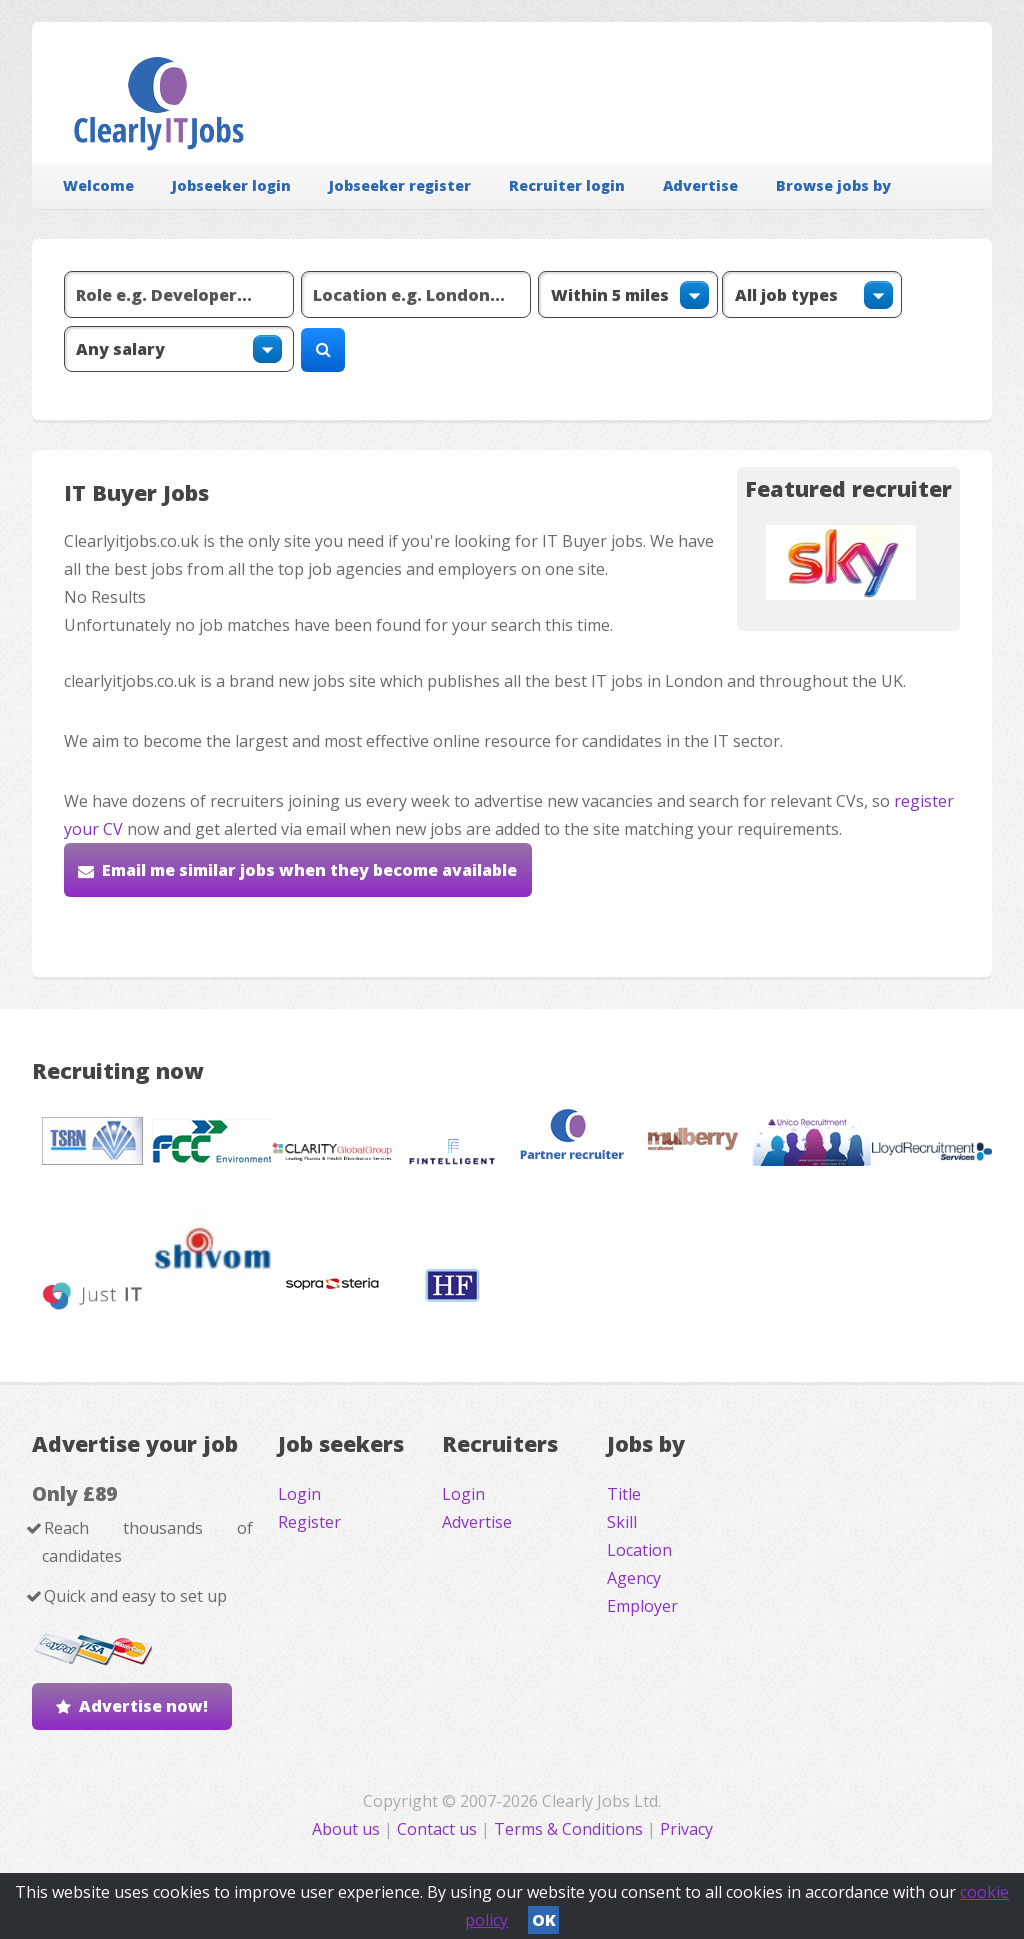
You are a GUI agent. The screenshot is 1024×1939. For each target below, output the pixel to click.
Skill (622, 1522)
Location (639, 1550)
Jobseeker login (231, 185)
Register (309, 1522)
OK (544, 1920)
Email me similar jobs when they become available (309, 870)
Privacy (686, 1829)
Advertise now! (143, 1706)
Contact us (439, 1829)
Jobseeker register (400, 185)
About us (348, 1829)
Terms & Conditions (568, 1829)
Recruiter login (567, 185)
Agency (634, 1578)
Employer (642, 1606)
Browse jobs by (833, 185)
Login (299, 1494)
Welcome (98, 185)
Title (624, 1494)
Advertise (700, 185)
